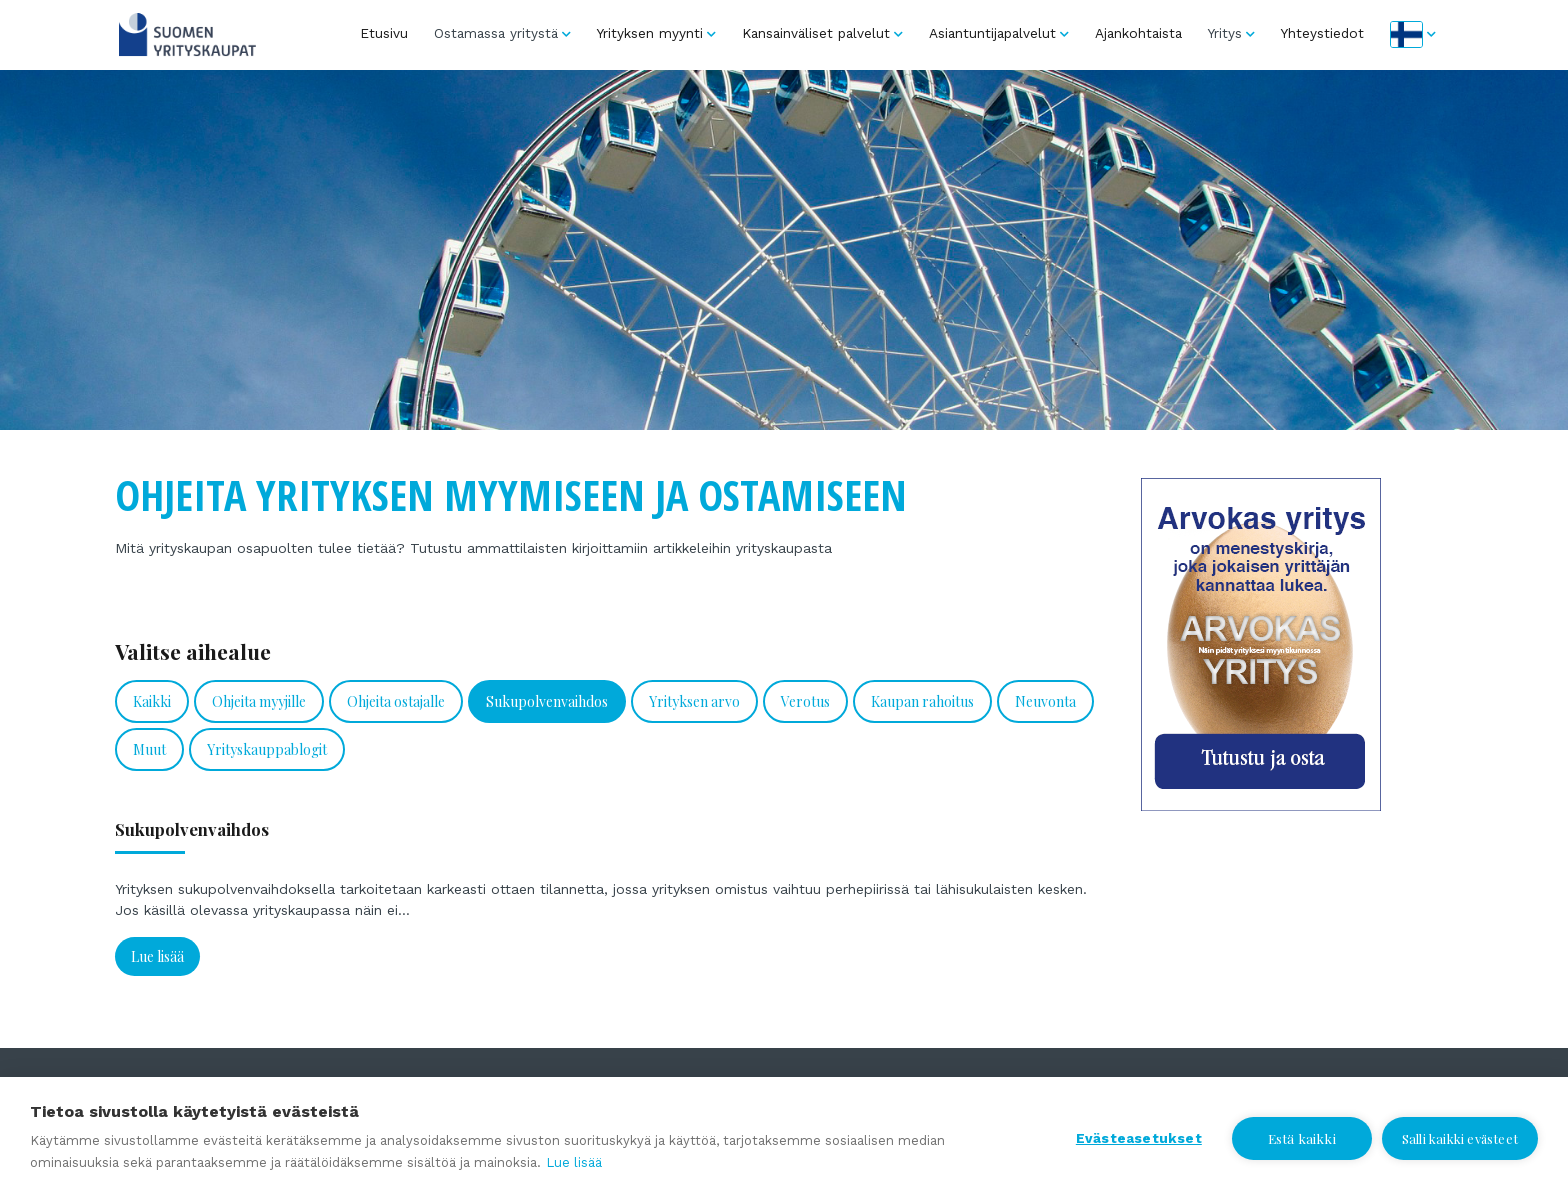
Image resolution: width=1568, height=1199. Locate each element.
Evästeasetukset (1139, 1138)
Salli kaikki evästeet (1460, 1138)
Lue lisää (157, 956)
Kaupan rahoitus (922, 701)
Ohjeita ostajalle (396, 701)
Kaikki (152, 701)
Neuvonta (1045, 701)
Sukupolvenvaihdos (547, 701)
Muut (149, 749)
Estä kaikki (1302, 1138)
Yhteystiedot (1322, 33)
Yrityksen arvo (694, 701)
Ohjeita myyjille (259, 701)
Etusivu (384, 33)
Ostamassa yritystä (496, 33)
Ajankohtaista (1138, 33)
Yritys (1225, 33)
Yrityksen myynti (650, 33)
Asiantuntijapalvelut (992, 33)
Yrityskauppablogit (267, 749)
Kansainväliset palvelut (816, 33)
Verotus (805, 701)
